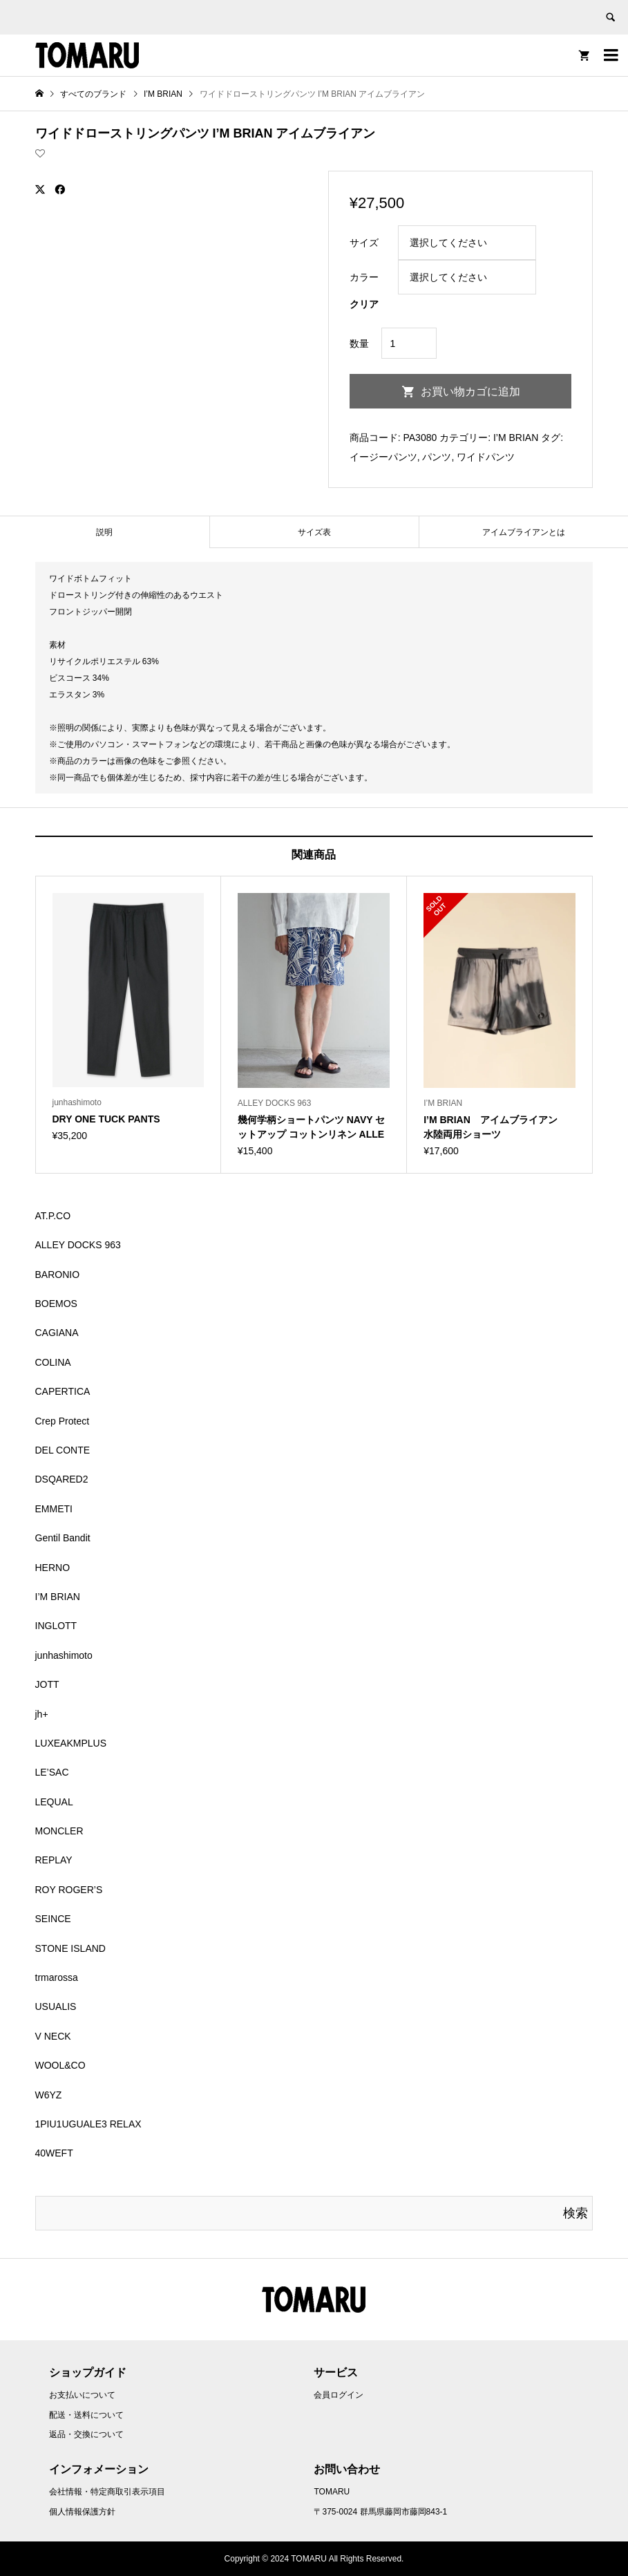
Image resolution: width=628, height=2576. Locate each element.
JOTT (47, 1684)
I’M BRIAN (515, 437)
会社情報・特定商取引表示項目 (107, 2492)
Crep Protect (62, 1421)
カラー (364, 277)
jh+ (41, 1714)
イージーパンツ (383, 456)
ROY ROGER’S (69, 1889)
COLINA (53, 1362)
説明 (104, 532)
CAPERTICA (63, 1391)
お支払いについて (82, 2395)
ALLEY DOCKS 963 (78, 1244)
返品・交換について (86, 2434)
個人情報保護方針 (82, 2512)
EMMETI (54, 1508)
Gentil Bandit (63, 1537)
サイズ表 (314, 532)
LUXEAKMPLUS (70, 1743)
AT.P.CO (53, 1215)
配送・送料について (86, 2415)
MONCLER (59, 1830)
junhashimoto (64, 1655)
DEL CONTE (63, 1450)
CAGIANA (57, 1332)
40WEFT (54, 2153)
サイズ (364, 242)
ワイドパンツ (486, 456)
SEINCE (53, 1918)
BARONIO (57, 1274)
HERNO (52, 1567)
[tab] (104, 532)
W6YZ (48, 2094)
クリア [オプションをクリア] (364, 304)
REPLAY (54, 1859)
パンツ (436, 456)
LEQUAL (54, 1801)
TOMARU (332, 2492)
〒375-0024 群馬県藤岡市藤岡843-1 (380, 2512)
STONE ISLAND (70, 1948)
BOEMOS (56, 1303)
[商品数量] (409, 343)
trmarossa (56, 1977)
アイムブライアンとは (523, 532)
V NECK (53, 2036)
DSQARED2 (61, 1479)
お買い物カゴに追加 (470, 391)
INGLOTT (56, 1625)
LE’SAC (52, 1772)
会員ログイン (338, 2395)
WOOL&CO (60, 2065)
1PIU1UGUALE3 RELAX (88, 2124)
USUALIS (56, 2006)
